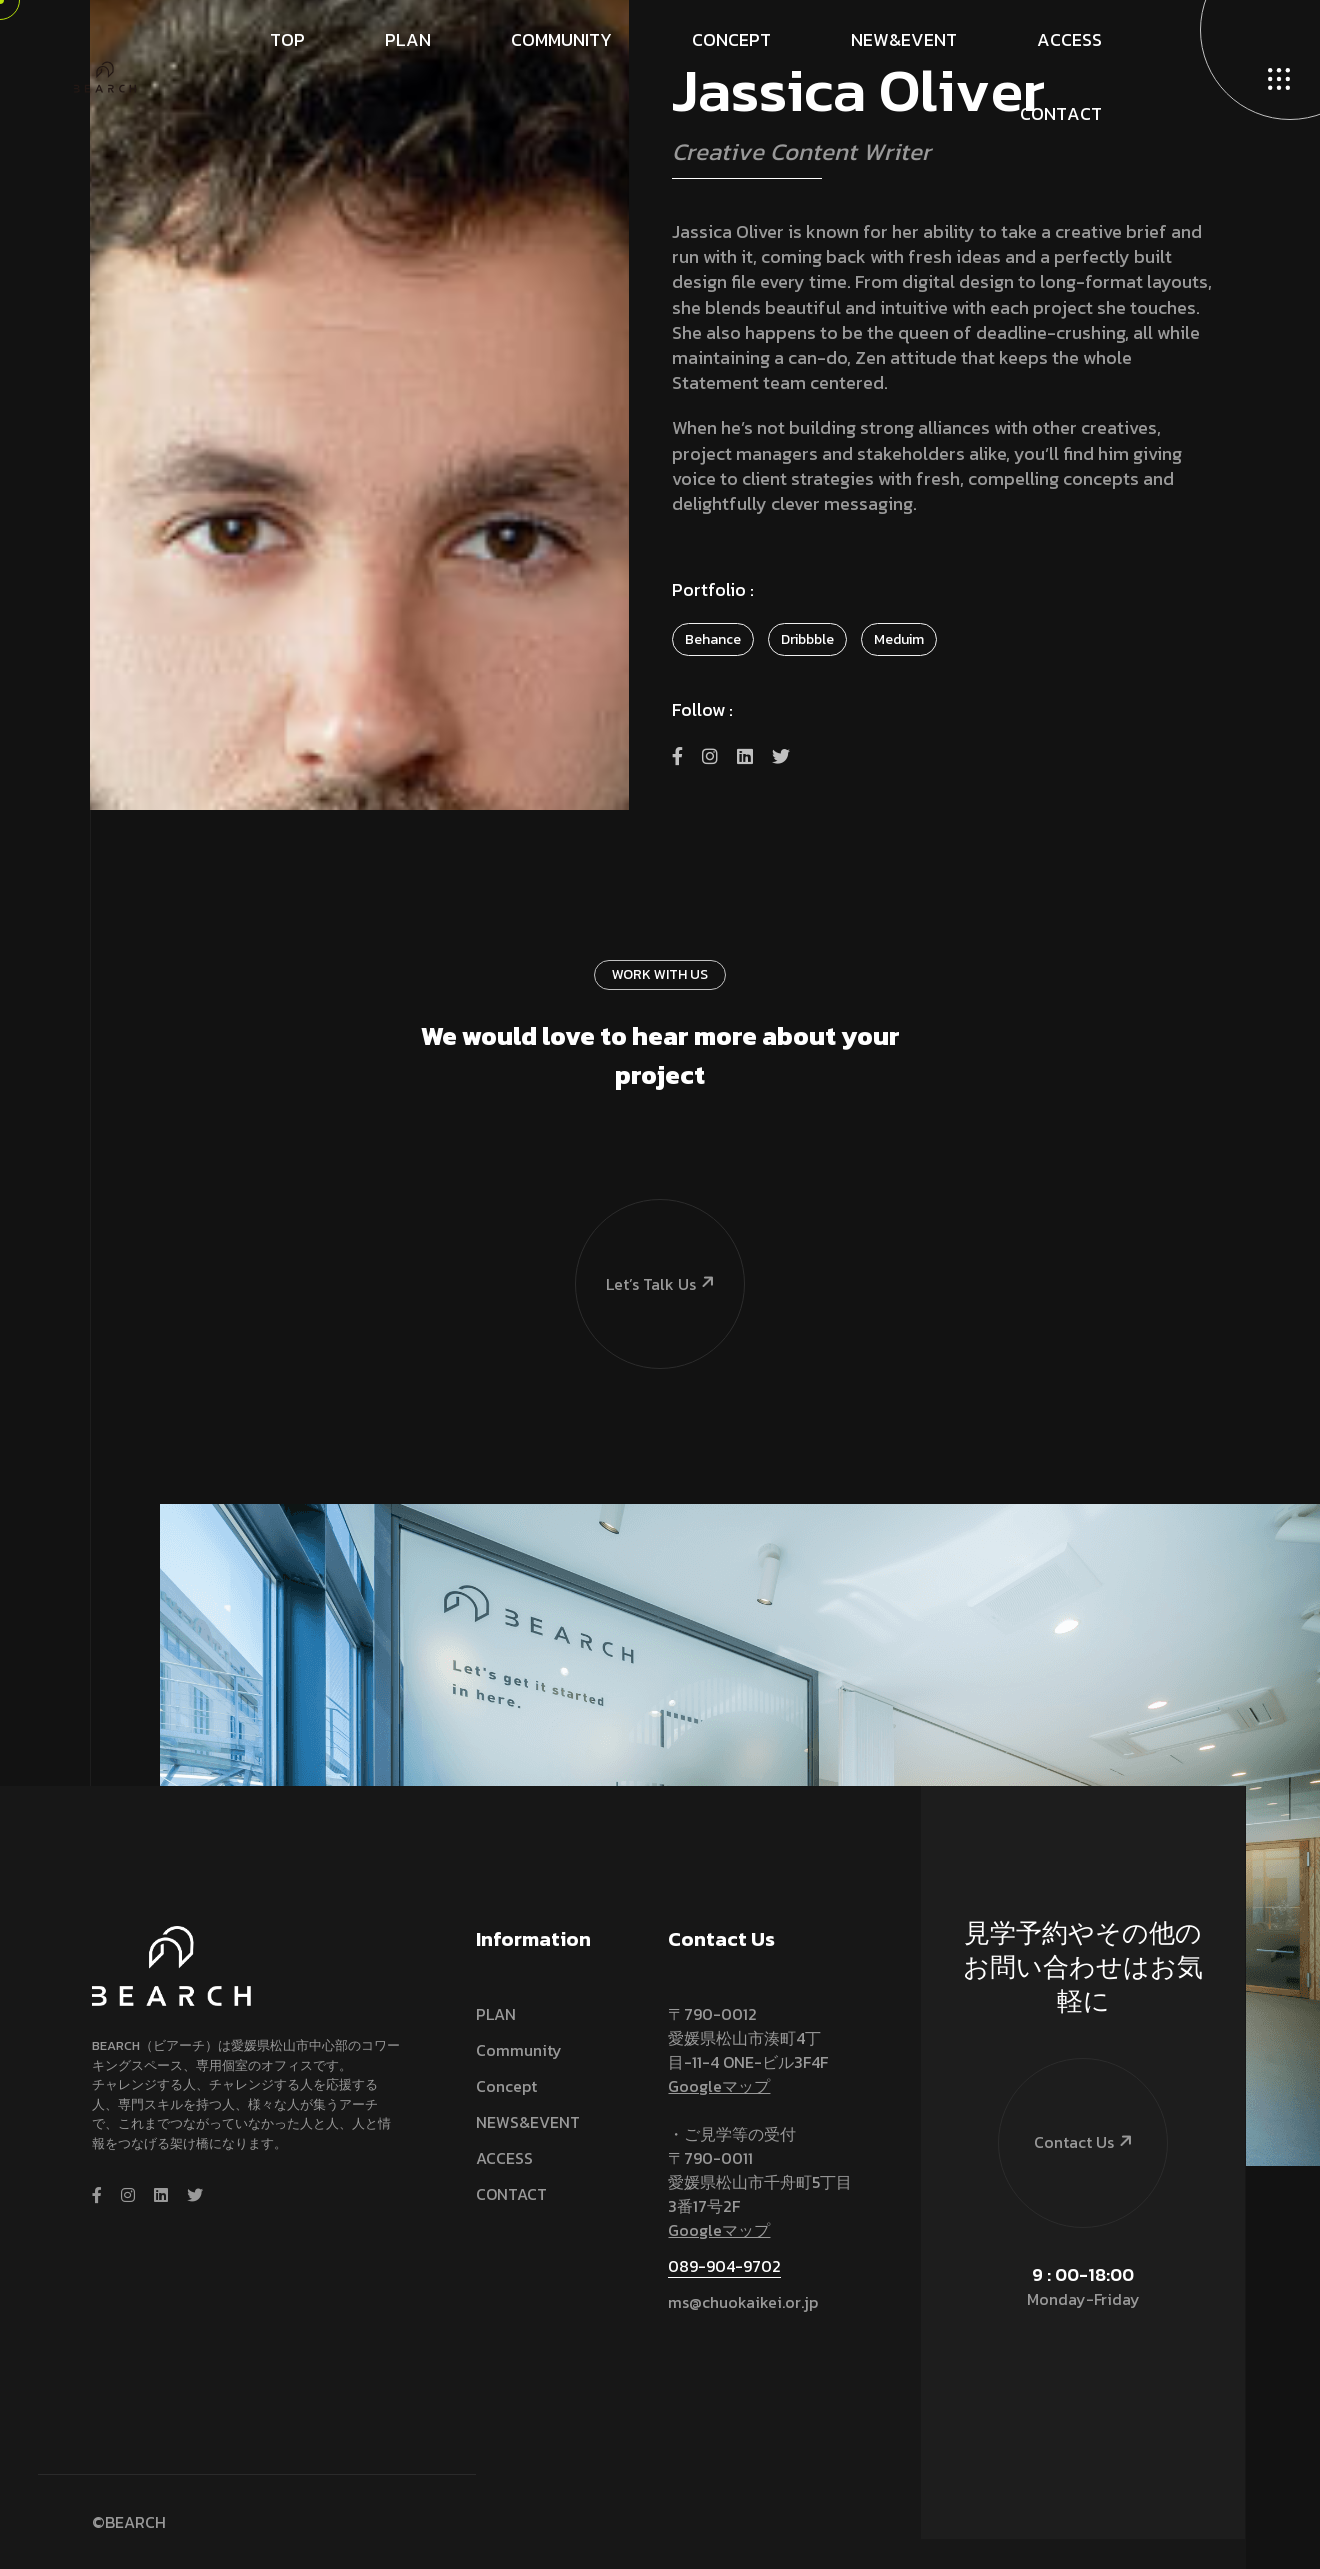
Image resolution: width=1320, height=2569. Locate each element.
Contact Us (1066, 2106)
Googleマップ (719, 2086)
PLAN (496, 2014)
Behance (713, 639)
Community (519, 2050)
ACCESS (504, 2158)
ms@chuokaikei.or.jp (743, 2302)
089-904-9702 (724, 2266)
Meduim (899, 639)
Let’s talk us (646, 1247)
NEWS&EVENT (528, 2122)
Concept (506, 2086)
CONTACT (511, 2194)
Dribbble (807, 639)
